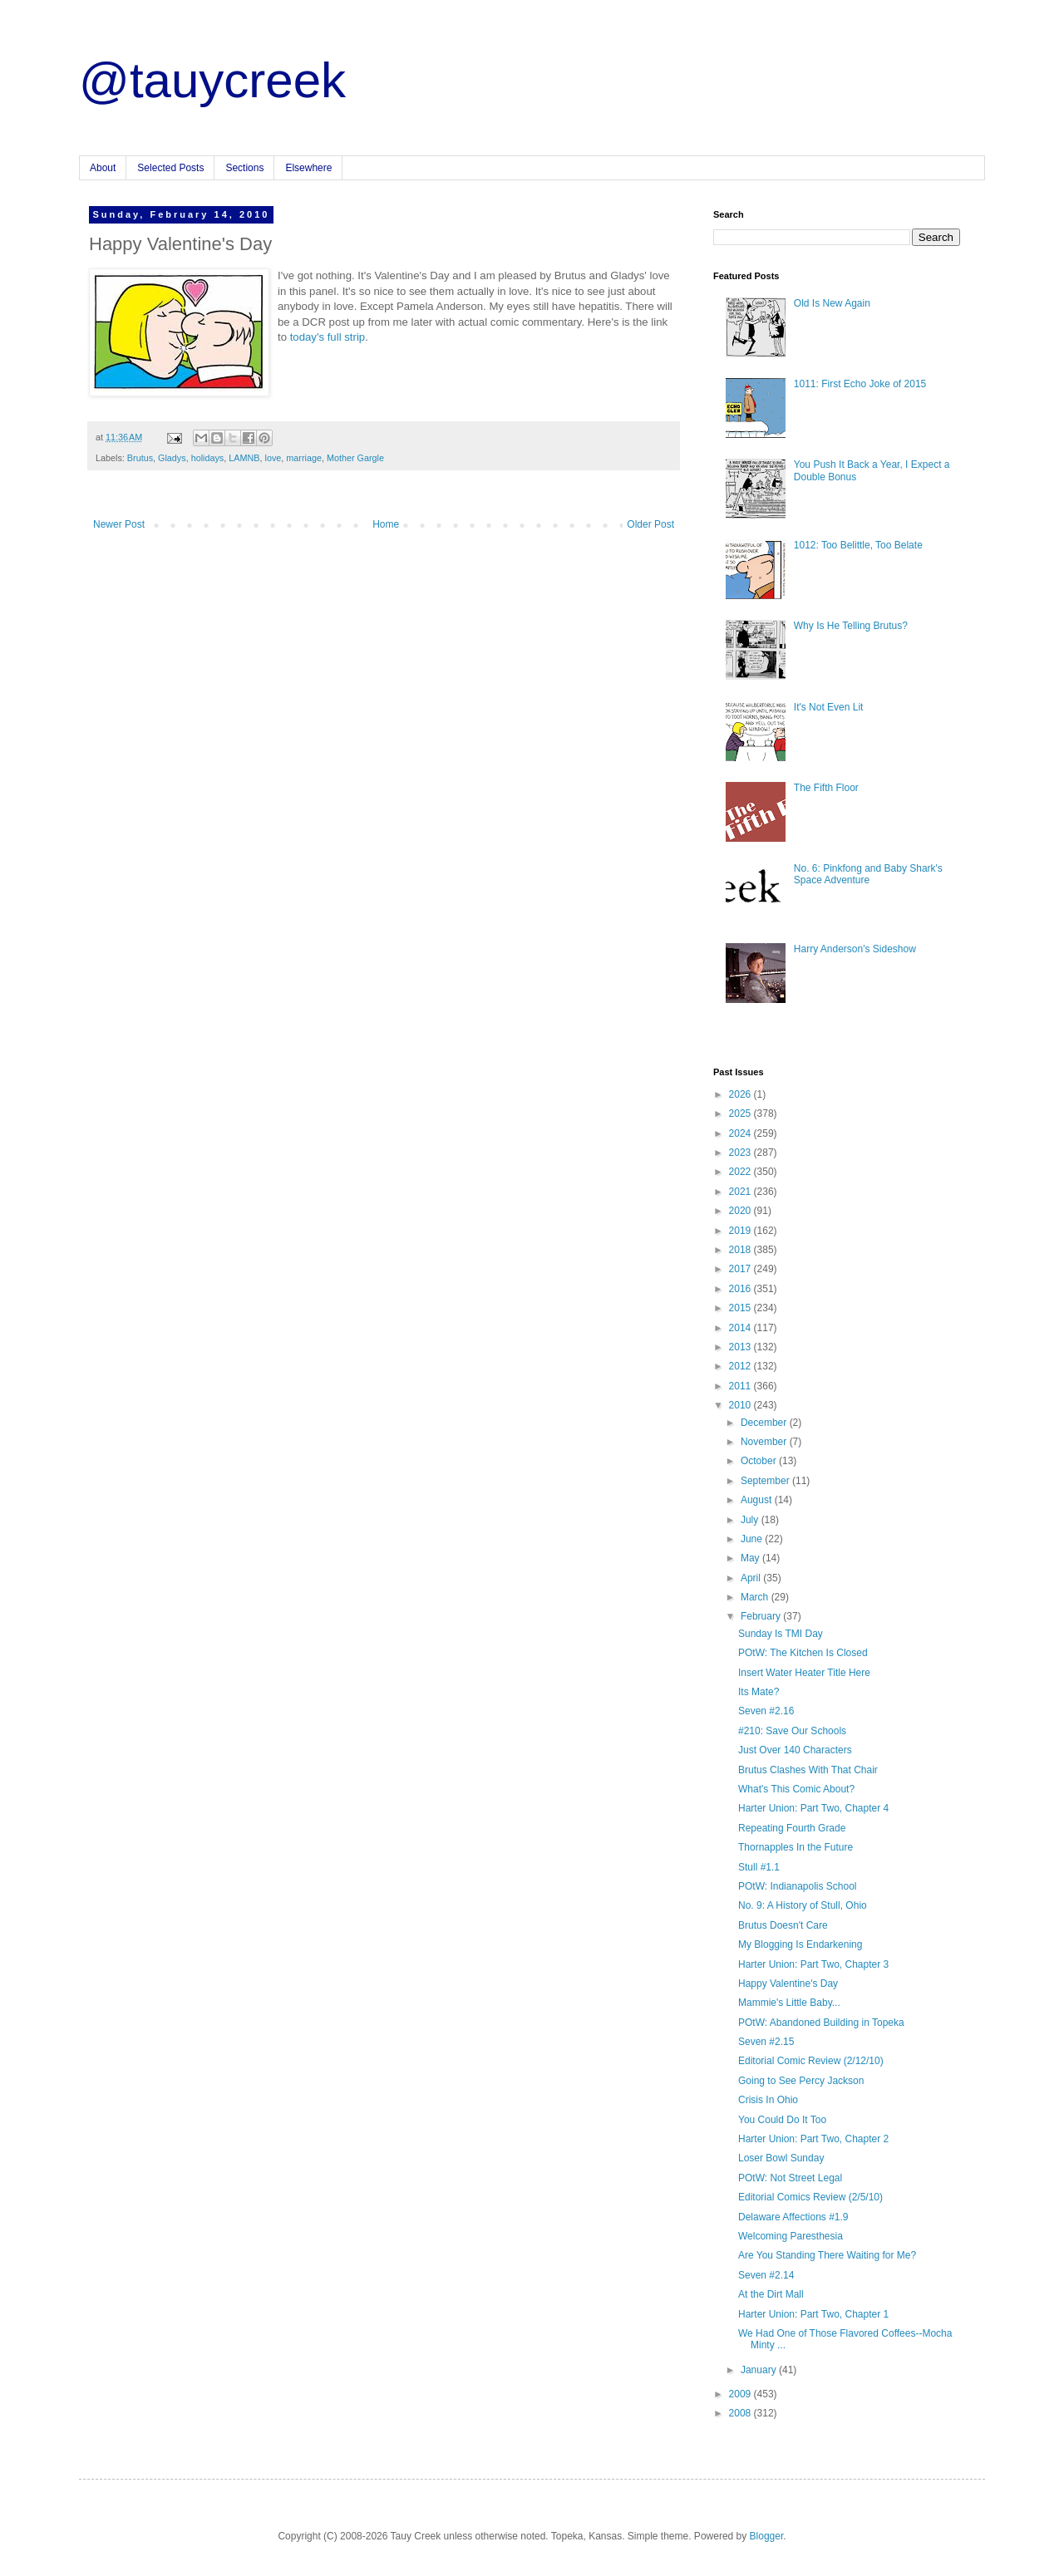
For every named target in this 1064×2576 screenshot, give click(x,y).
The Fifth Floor (826, 788)
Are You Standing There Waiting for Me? (827, 2255)
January (760, 2370)
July (751, 1520)
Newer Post (119, 524)
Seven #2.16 (766, 1711)
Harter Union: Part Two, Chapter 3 (813, 1964)
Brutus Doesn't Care (783, 1925)
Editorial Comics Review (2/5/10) (810, 2197)
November (765, 1442)
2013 (741, 1347)
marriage (304, 458)
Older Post (650, 524)
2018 (741, 1250)
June (753, 1539)
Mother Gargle (355, 458)
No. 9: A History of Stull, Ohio (802, 1905)
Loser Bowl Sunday (781, 2158)
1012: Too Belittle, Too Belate (858, 545)
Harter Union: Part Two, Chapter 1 (813, 2314)
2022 (741, 1171)
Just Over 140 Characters (795, 1750)
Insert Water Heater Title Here (804, 1673)
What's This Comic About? (796, 1789)
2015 (741, 1308)
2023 (741, 1152)
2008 (741, 2413)
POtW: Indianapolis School (797, 1886)
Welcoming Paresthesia (790, 2236)
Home (385, 524)
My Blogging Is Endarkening (800, 1944)
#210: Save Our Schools (792, 1731)
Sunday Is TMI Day (780, 1633)
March (756, 1597)
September (766, 1481)
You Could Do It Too (782, 2120)
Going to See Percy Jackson (801, 2081)
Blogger (767, 2536)
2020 (741, 1211)
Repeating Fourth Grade (791, 1828)
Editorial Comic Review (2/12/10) (811, 2061)
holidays (207, 458)
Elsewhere (308, 168)
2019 (741, 1230)
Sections (244, 168)
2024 (741, 1133)
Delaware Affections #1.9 (793, 2217)
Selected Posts (170, 168)
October (760, 1461)
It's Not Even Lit (829, 707)
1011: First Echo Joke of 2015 (860, 384)
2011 (741, 1386)
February (762, 1616)
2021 (741, 1191)
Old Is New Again (832, 303)
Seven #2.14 (766, 2275)
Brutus (140, 458)
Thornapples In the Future (795, 1847)
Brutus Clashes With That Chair (808, 1770)
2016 (741, 1289)
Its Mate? (758, 1692)
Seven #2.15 (766, 2042)
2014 (741, 1328)
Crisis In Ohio (768, 2100)
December (765, 1422)
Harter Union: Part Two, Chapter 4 (813, 1808)
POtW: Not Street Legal (790, 2178)
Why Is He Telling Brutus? (851, 626)
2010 (741, 1405)
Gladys (172, 458)
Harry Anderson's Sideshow (855, 949)
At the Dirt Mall (771, 2294)
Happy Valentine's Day (788, 1983)
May (751, 1558)
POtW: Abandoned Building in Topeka (821, 2022)
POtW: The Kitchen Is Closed (803, 1653)
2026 (741, 1094)
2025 (741, 1113)
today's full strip (327, 337)
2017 (741, 1269)
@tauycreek (212, 80)
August (758, 1500)
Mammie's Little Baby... (789, 2002)
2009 (741, 2394)
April (752, 1578)
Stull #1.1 (759, 1867)
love (272, 458)
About (103, 168)
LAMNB (244, 458)
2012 (741, 1366)
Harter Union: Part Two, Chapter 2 (813, 2139)
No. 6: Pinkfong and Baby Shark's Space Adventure (868, 874)
